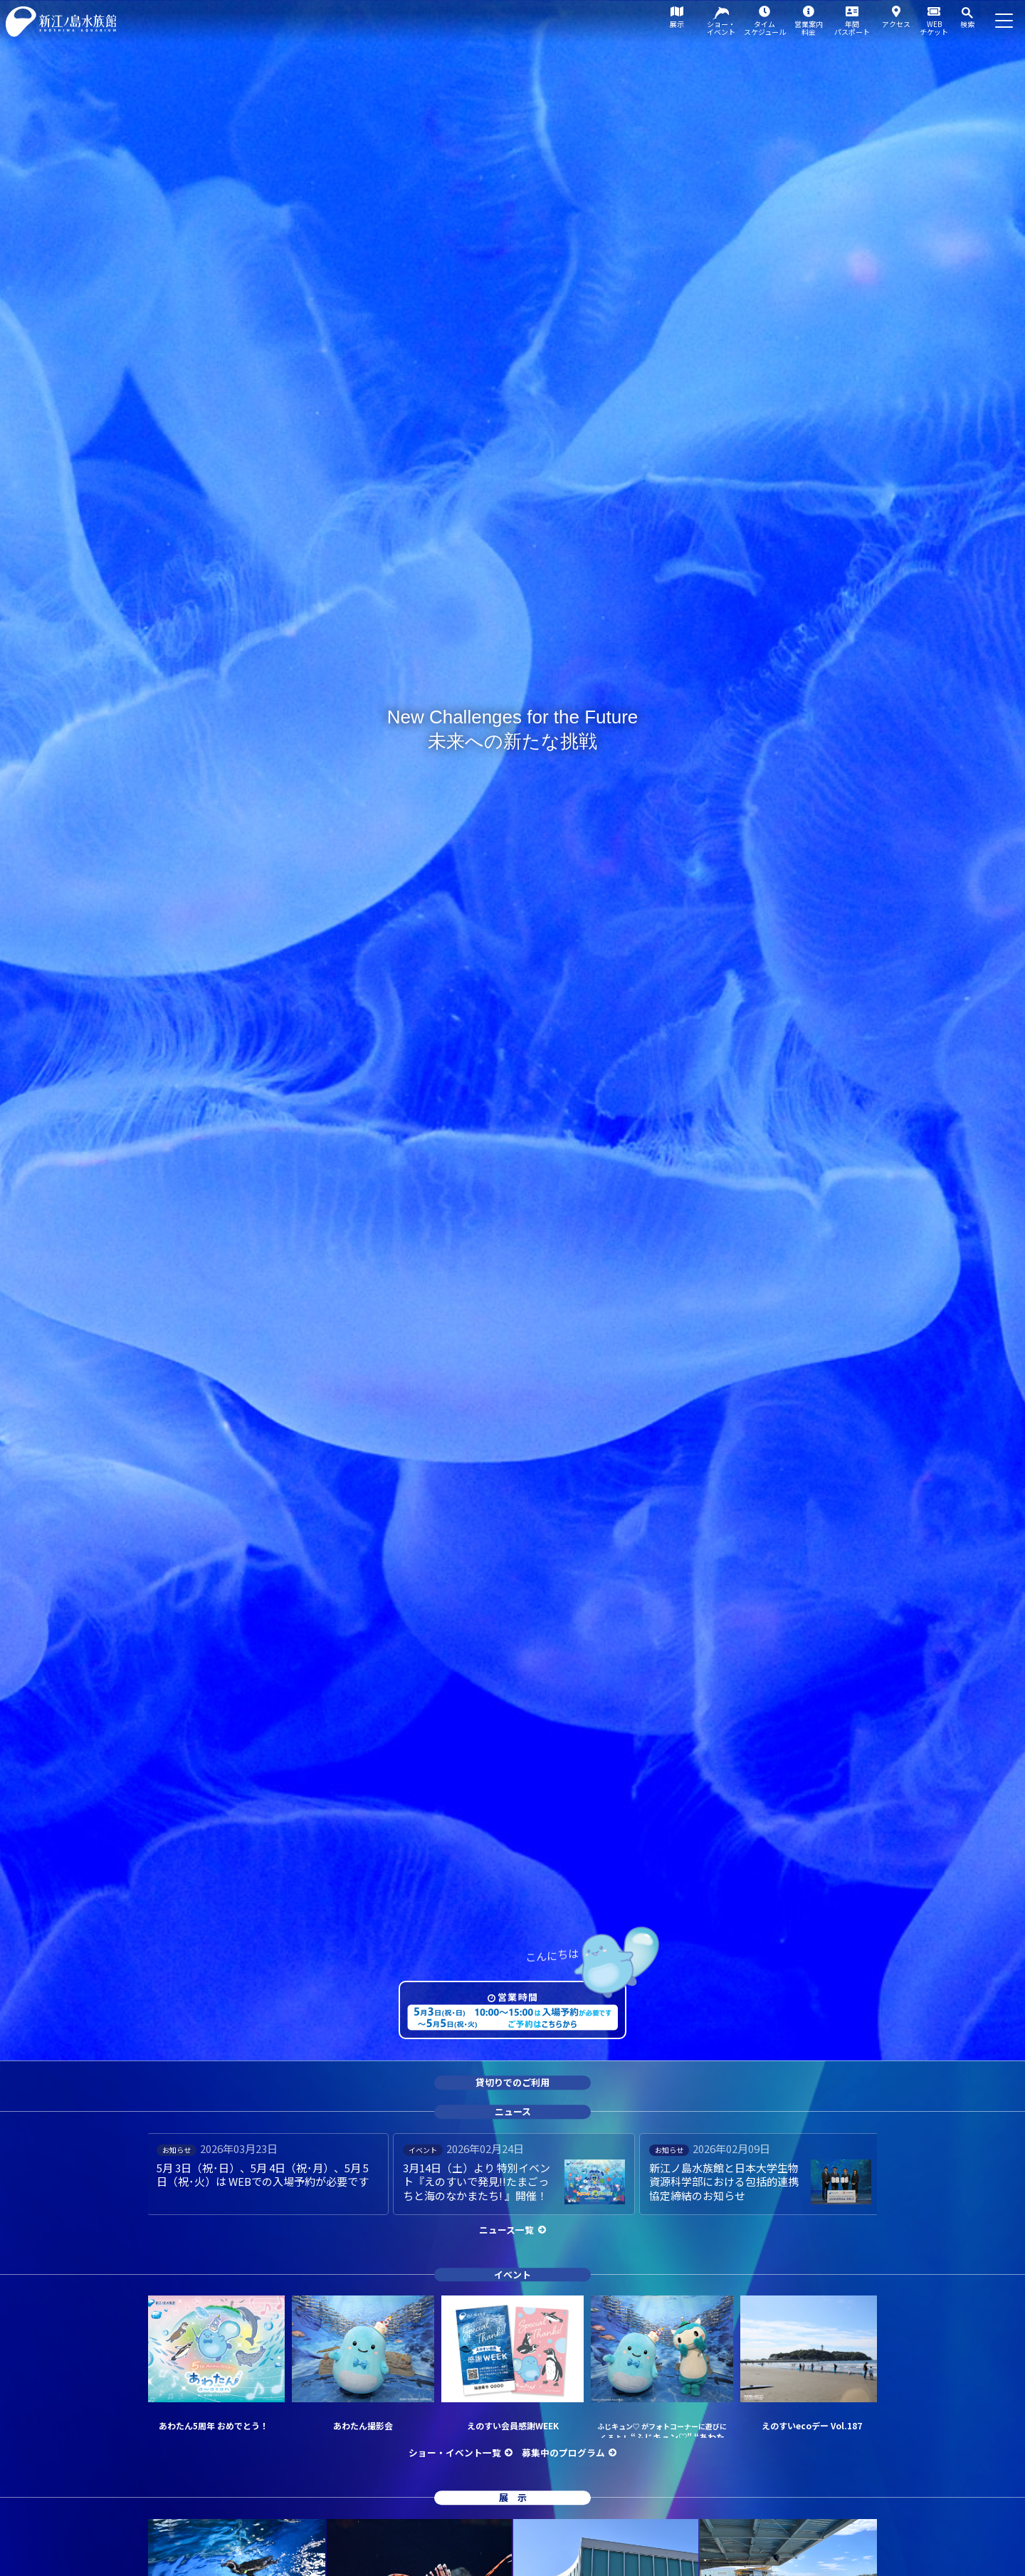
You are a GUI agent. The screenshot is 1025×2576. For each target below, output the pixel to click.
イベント (512, 2274)
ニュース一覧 (506, 2229)
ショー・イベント (721, 28)
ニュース (513, 2111)
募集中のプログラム (563, 2452)
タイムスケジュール (765, 28)
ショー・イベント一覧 (455, 2452)
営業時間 (518, 1997)
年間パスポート (852, 28)
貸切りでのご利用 (512, 2083)
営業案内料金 (808, 28)
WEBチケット (934, 28)
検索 (967, 24)
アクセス (896, 24)
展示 (677, 24)
